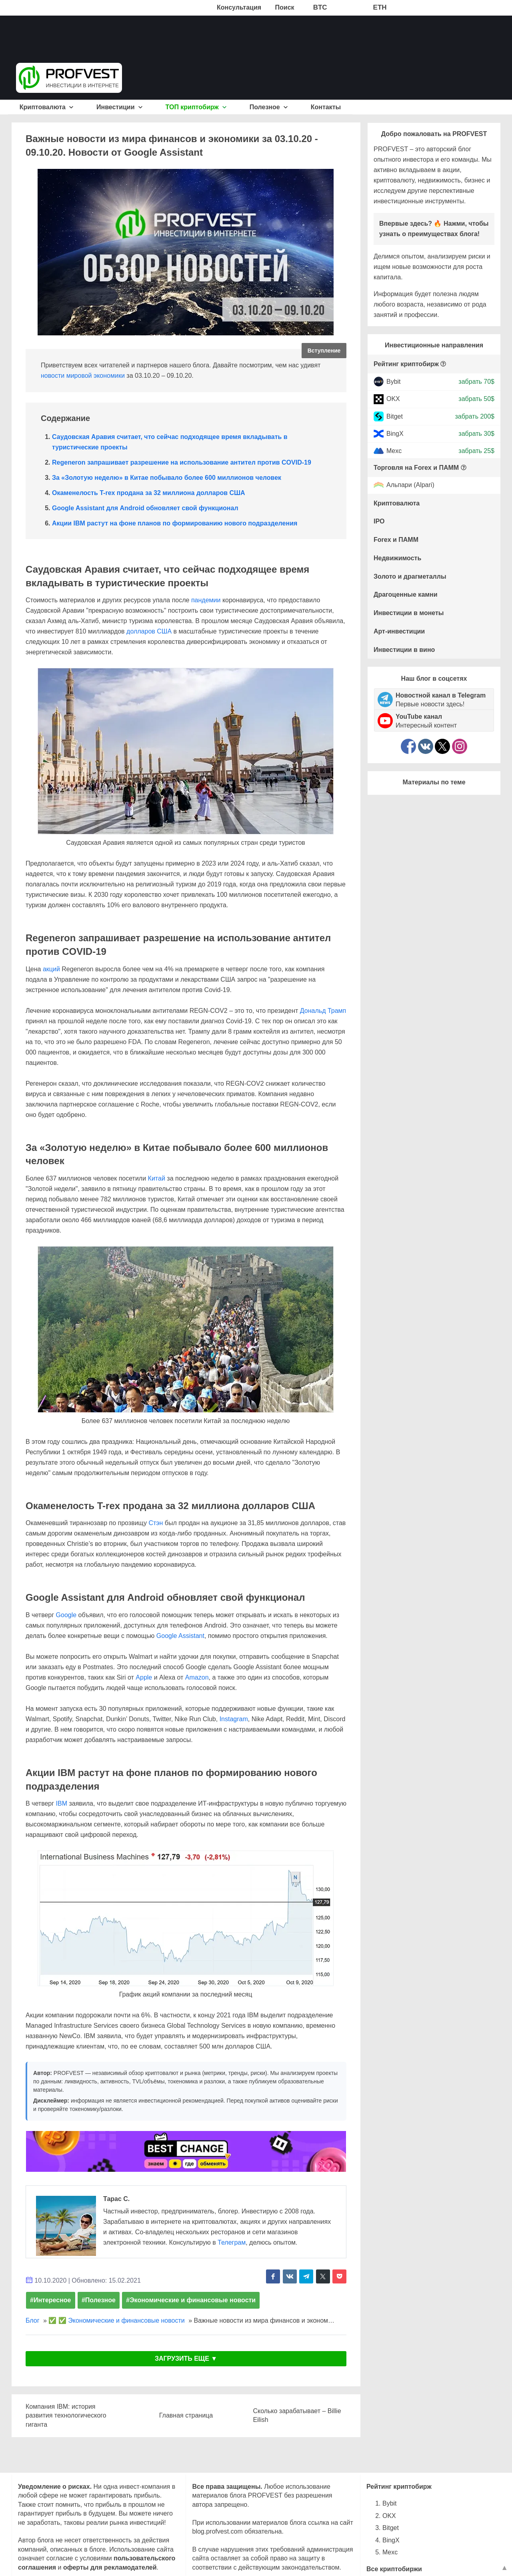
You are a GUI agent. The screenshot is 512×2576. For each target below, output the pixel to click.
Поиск (284, 7)
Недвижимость (397, 558)
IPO (379, 521)
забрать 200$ (474, 416)
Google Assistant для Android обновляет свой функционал (145, 508)
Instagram (234, 1719)
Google (66, 1615)
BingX (395, 433)
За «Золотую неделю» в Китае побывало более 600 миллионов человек (166, 477)
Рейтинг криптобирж (406, 364)
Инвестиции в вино (404, 649)
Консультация (239, 7)
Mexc (394, 450)
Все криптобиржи (394, 2569)
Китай (156, 1178)
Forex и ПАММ (396, 539)
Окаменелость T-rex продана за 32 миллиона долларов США (148, 492)
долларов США (149, 631)
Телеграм (232, 2242)
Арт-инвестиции (399, 631)
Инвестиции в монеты (409, 612)
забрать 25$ (476, 450)
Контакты (326, 107)
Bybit (393, 381)
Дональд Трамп (323, 1010)
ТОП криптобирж (196, 107)
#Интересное (50, 2300)
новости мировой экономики (83, 375)
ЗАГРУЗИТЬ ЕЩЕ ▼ (186, 2358)
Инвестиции (119, 107)
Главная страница (186, 2415)
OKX (393, 398)
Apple (144, 1677)
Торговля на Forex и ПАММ (416, 467)
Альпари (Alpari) (410, 485)
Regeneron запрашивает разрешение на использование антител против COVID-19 (181, 462)
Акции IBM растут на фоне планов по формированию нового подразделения (174, 523)
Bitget (394, 416)
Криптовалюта (47, 107)
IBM (61, 1803)
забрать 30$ (476, 433)
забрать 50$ (476, 398)
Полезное (269, 107)
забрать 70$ (476, 381)
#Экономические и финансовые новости (191, 2300)
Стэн (155, 1523)
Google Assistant (180, 1635)
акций (51, 969)
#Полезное (99, 2300)
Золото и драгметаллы (410, 576)
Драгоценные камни (406, 594)
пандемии (206, 600)
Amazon (197, 1677)
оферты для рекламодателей (110, 2567)
